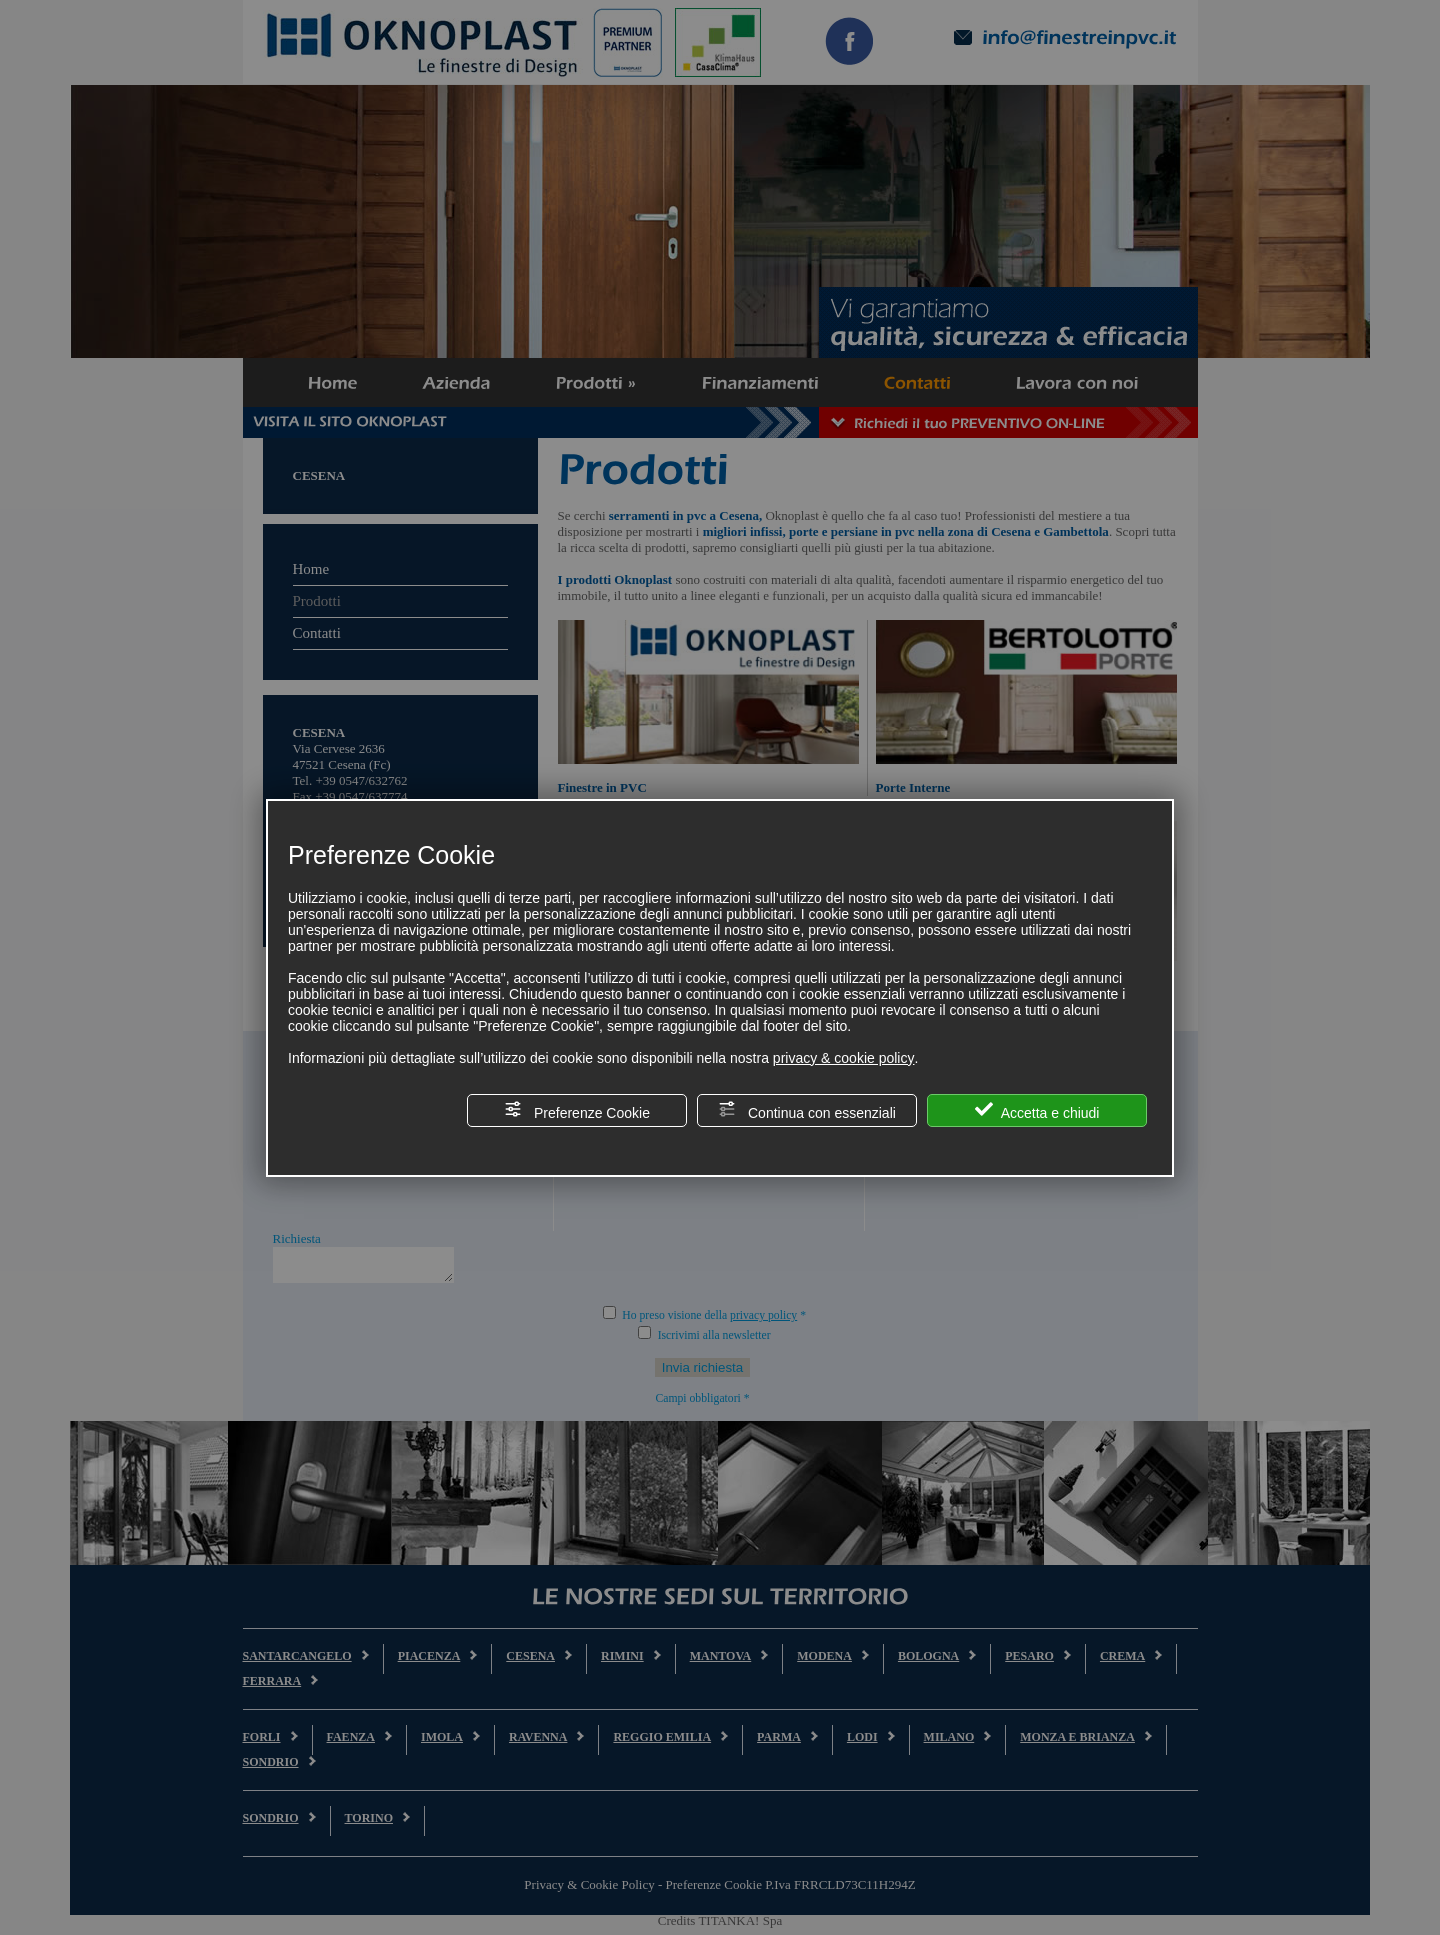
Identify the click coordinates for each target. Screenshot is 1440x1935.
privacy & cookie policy (844, 1058)
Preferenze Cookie (577, 1110)
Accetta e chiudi (1037, 1110)
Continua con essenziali (807, 1110)
